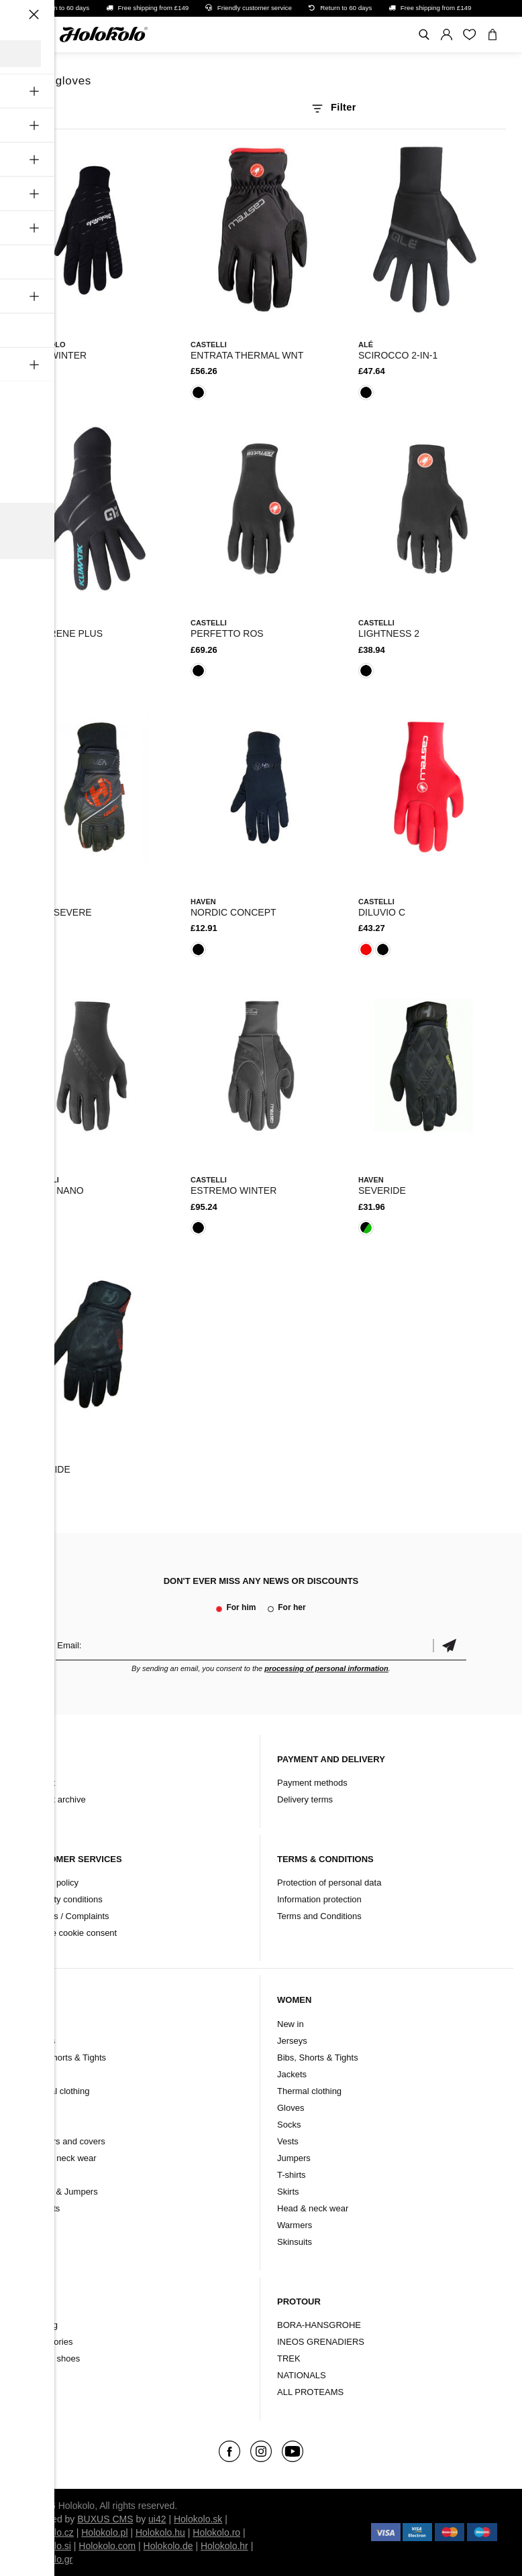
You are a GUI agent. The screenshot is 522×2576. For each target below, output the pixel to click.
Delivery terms (305, 1799)
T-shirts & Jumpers (61, 2192)
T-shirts (291, 2175)
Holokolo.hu (160, 2532)
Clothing (41, 2325)
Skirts (288, 2192)
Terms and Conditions (319, 1916)
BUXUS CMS (105, 2519)
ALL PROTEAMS (310, 2392)
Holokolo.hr (224, 2545)
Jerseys (40, 2041)
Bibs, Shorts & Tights (65, 2057)
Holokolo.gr (48, 2559)
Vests (35, 2175)
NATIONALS (301, 2375)
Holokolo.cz (49, 2532)
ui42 (157, 2519)
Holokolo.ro (216, 2532)
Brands (39, 2375)
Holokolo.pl (104, 2532)
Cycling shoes (52, 2358)
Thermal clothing (57, 2091)
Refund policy (52, 1883)
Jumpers (294, 2158)
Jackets (39, 2074)
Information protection (319, 1899)
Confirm (449, 1645)
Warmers (294, 2225)
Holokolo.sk (198, 2519)
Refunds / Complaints (67, 1916)
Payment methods (312, 1783)
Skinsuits (42, 2208)
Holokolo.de (168, 2545)
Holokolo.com (107, 2545)
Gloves (38, 2108)
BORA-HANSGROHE (319, 2325)
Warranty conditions (63, 1899)
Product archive (55, 1799)
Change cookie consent (71, 1933)
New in (38, 2024)
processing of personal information (326, 1668)
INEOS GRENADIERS (320, 2342)
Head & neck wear (60, 2158)
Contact (40, 1783)
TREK (289, 2358)
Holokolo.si (47, 2545)
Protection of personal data (329, 1883)
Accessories (48, 2342)
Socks (36, 2125)
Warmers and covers (65, 2141)
